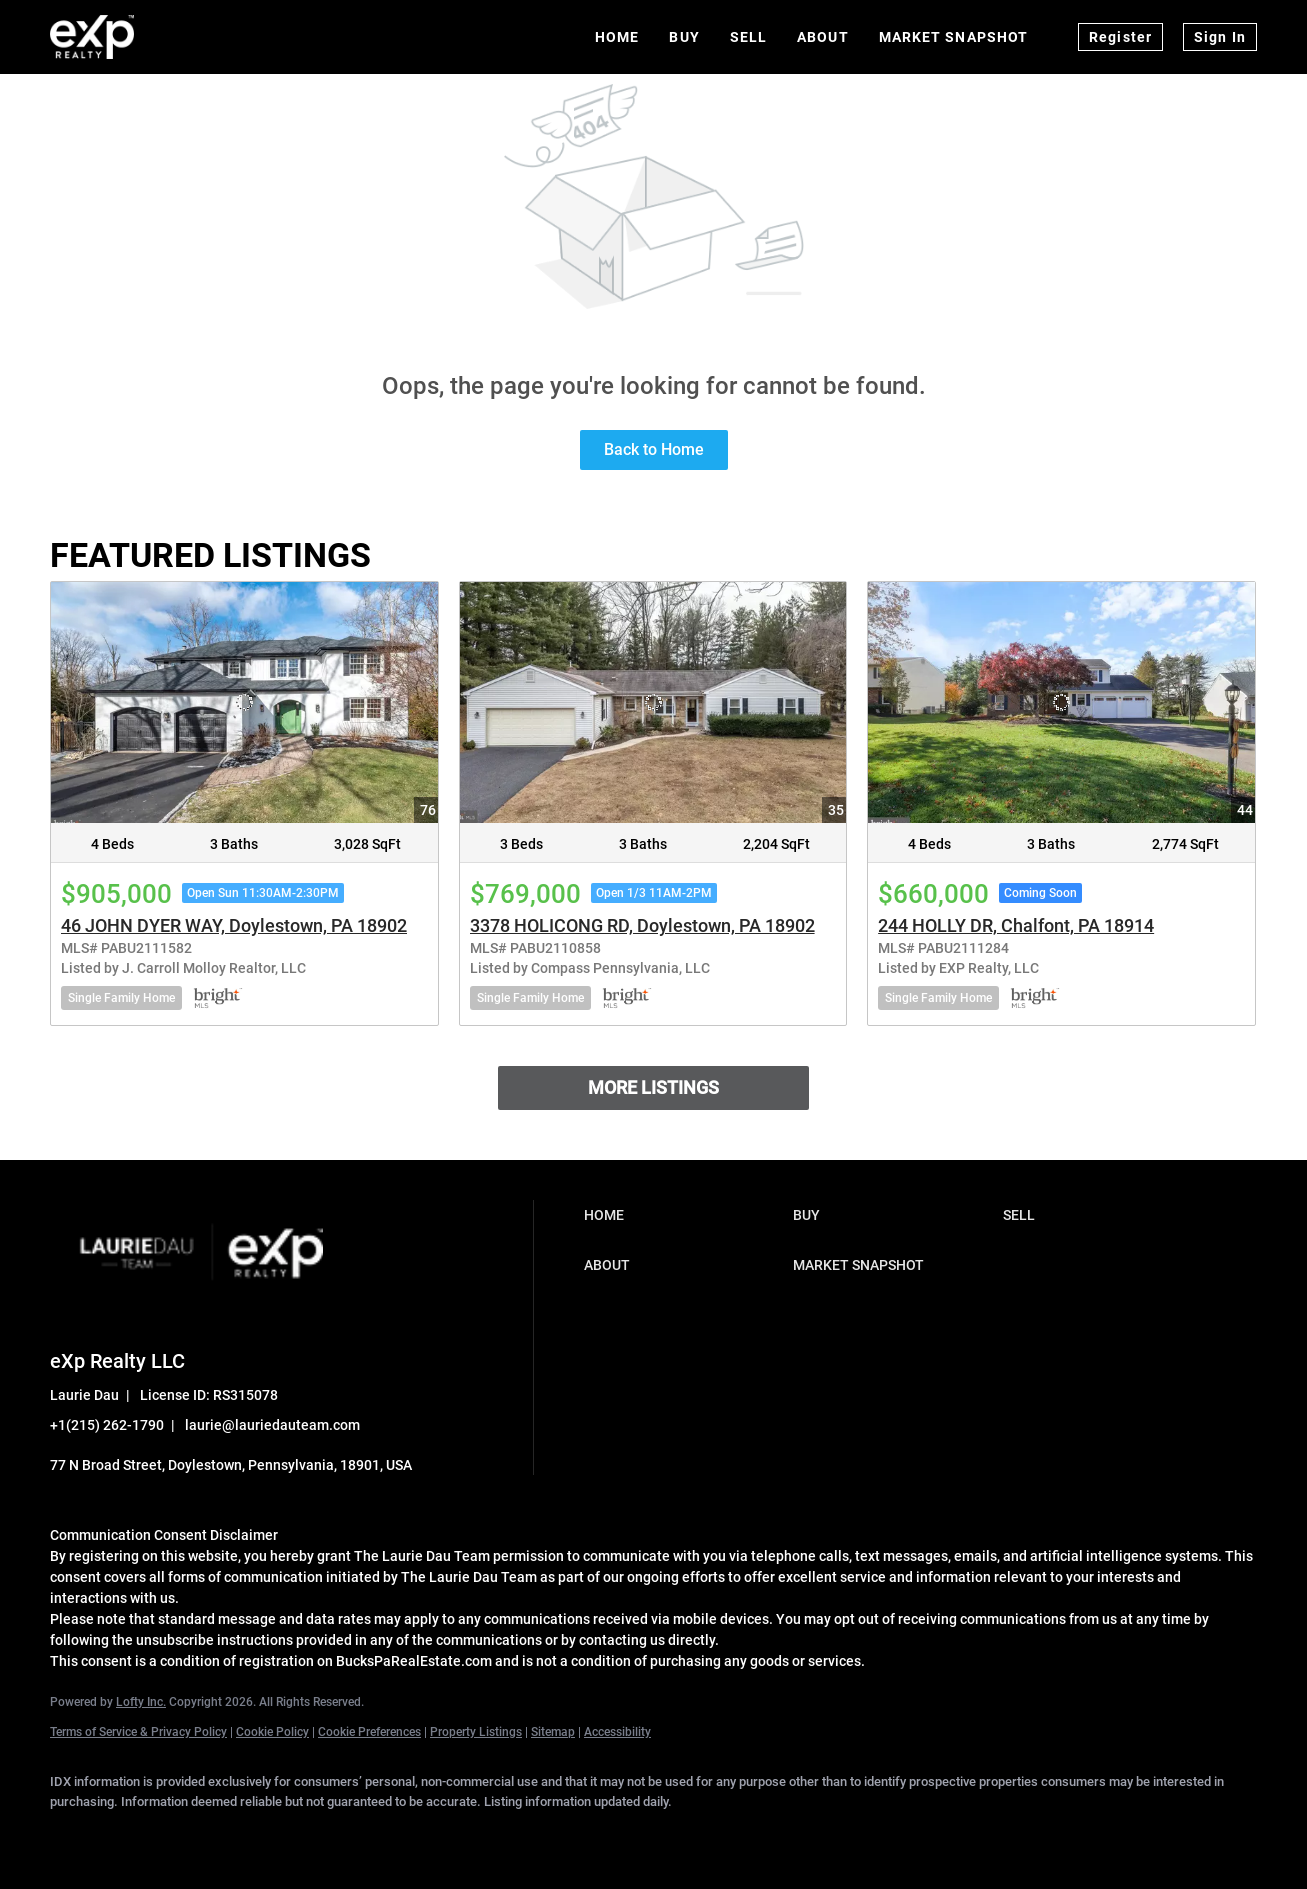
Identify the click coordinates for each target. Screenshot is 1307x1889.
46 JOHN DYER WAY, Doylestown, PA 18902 (234, 925)
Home (617, 37)
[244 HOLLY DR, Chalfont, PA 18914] (1061, 703)
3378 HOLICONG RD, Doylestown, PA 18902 (642, 925)
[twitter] (190, 1835)
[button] (684, 1215)
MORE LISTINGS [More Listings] (653, 1087)
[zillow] (248, 1835)
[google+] (422, 1835)
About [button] (823, 37)
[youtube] (364, 1835)
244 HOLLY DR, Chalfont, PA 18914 (1016, 925)
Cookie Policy (272, 1732)
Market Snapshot (954, 37)
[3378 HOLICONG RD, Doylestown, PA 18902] (653, 703)
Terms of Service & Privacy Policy (138, 1732)
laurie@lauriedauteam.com (272, 1425)
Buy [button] (684, 37)
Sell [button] (748, 37)
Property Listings (476, 1732)
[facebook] (74, 1835)
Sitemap (553, 1732)
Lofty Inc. (141, 1702)
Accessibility (617, 1732)
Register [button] (1120, 37)
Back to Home (654, 449)
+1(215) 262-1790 (107, 1425)
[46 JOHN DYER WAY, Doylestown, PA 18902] (244, 703)
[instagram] (306, 1835)
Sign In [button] (1220, 37)
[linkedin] (132, 1835)
